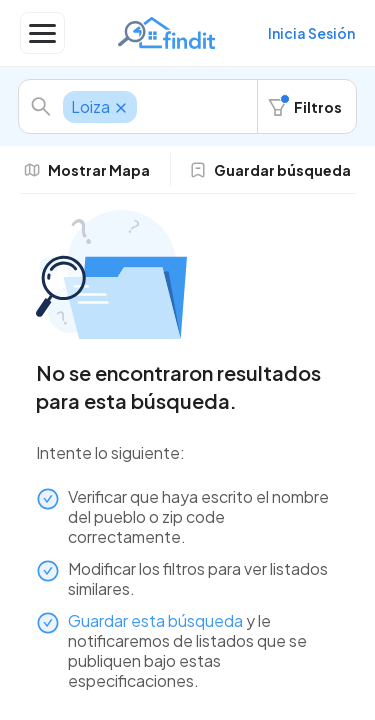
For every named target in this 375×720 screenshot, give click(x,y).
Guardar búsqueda (270, 170)
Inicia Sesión (311, 33)
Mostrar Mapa (87, 170)
